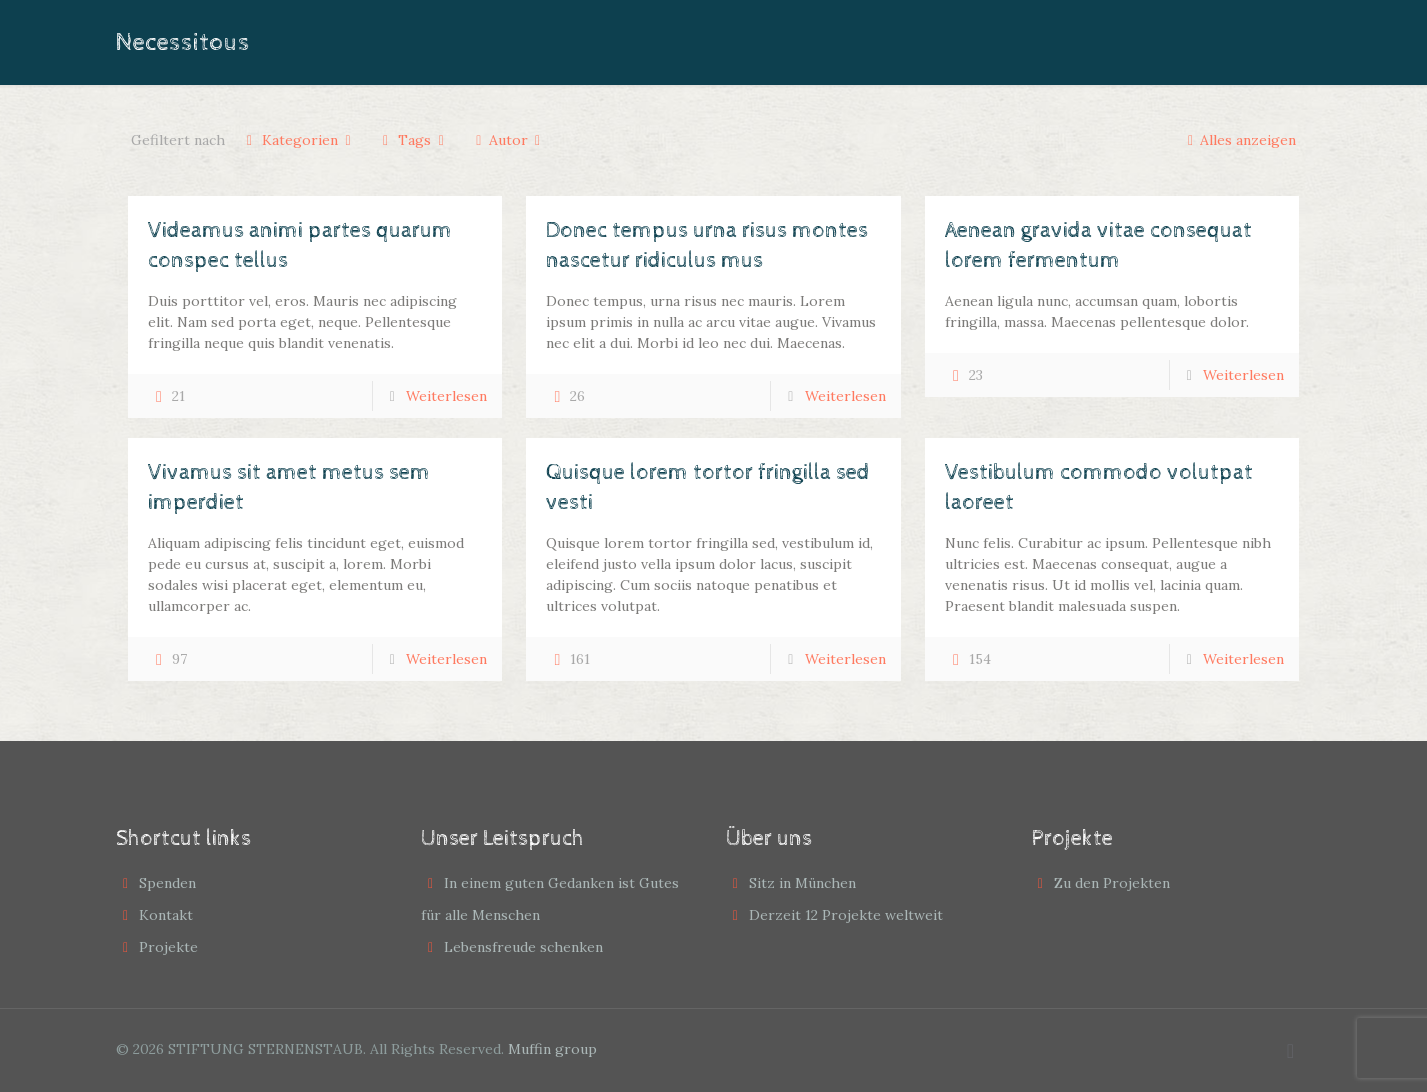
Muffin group (552, 1049)
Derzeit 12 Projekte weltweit (846, 915)
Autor (508, 140)
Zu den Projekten (1112, 883)
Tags (413, 140)
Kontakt (166, 915)
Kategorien (299, 140)
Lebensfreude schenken (523, 947)
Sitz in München (802, 883)
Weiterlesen (446, 396)
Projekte (168, 947)
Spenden (167, 883)
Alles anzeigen (1239, 140)
